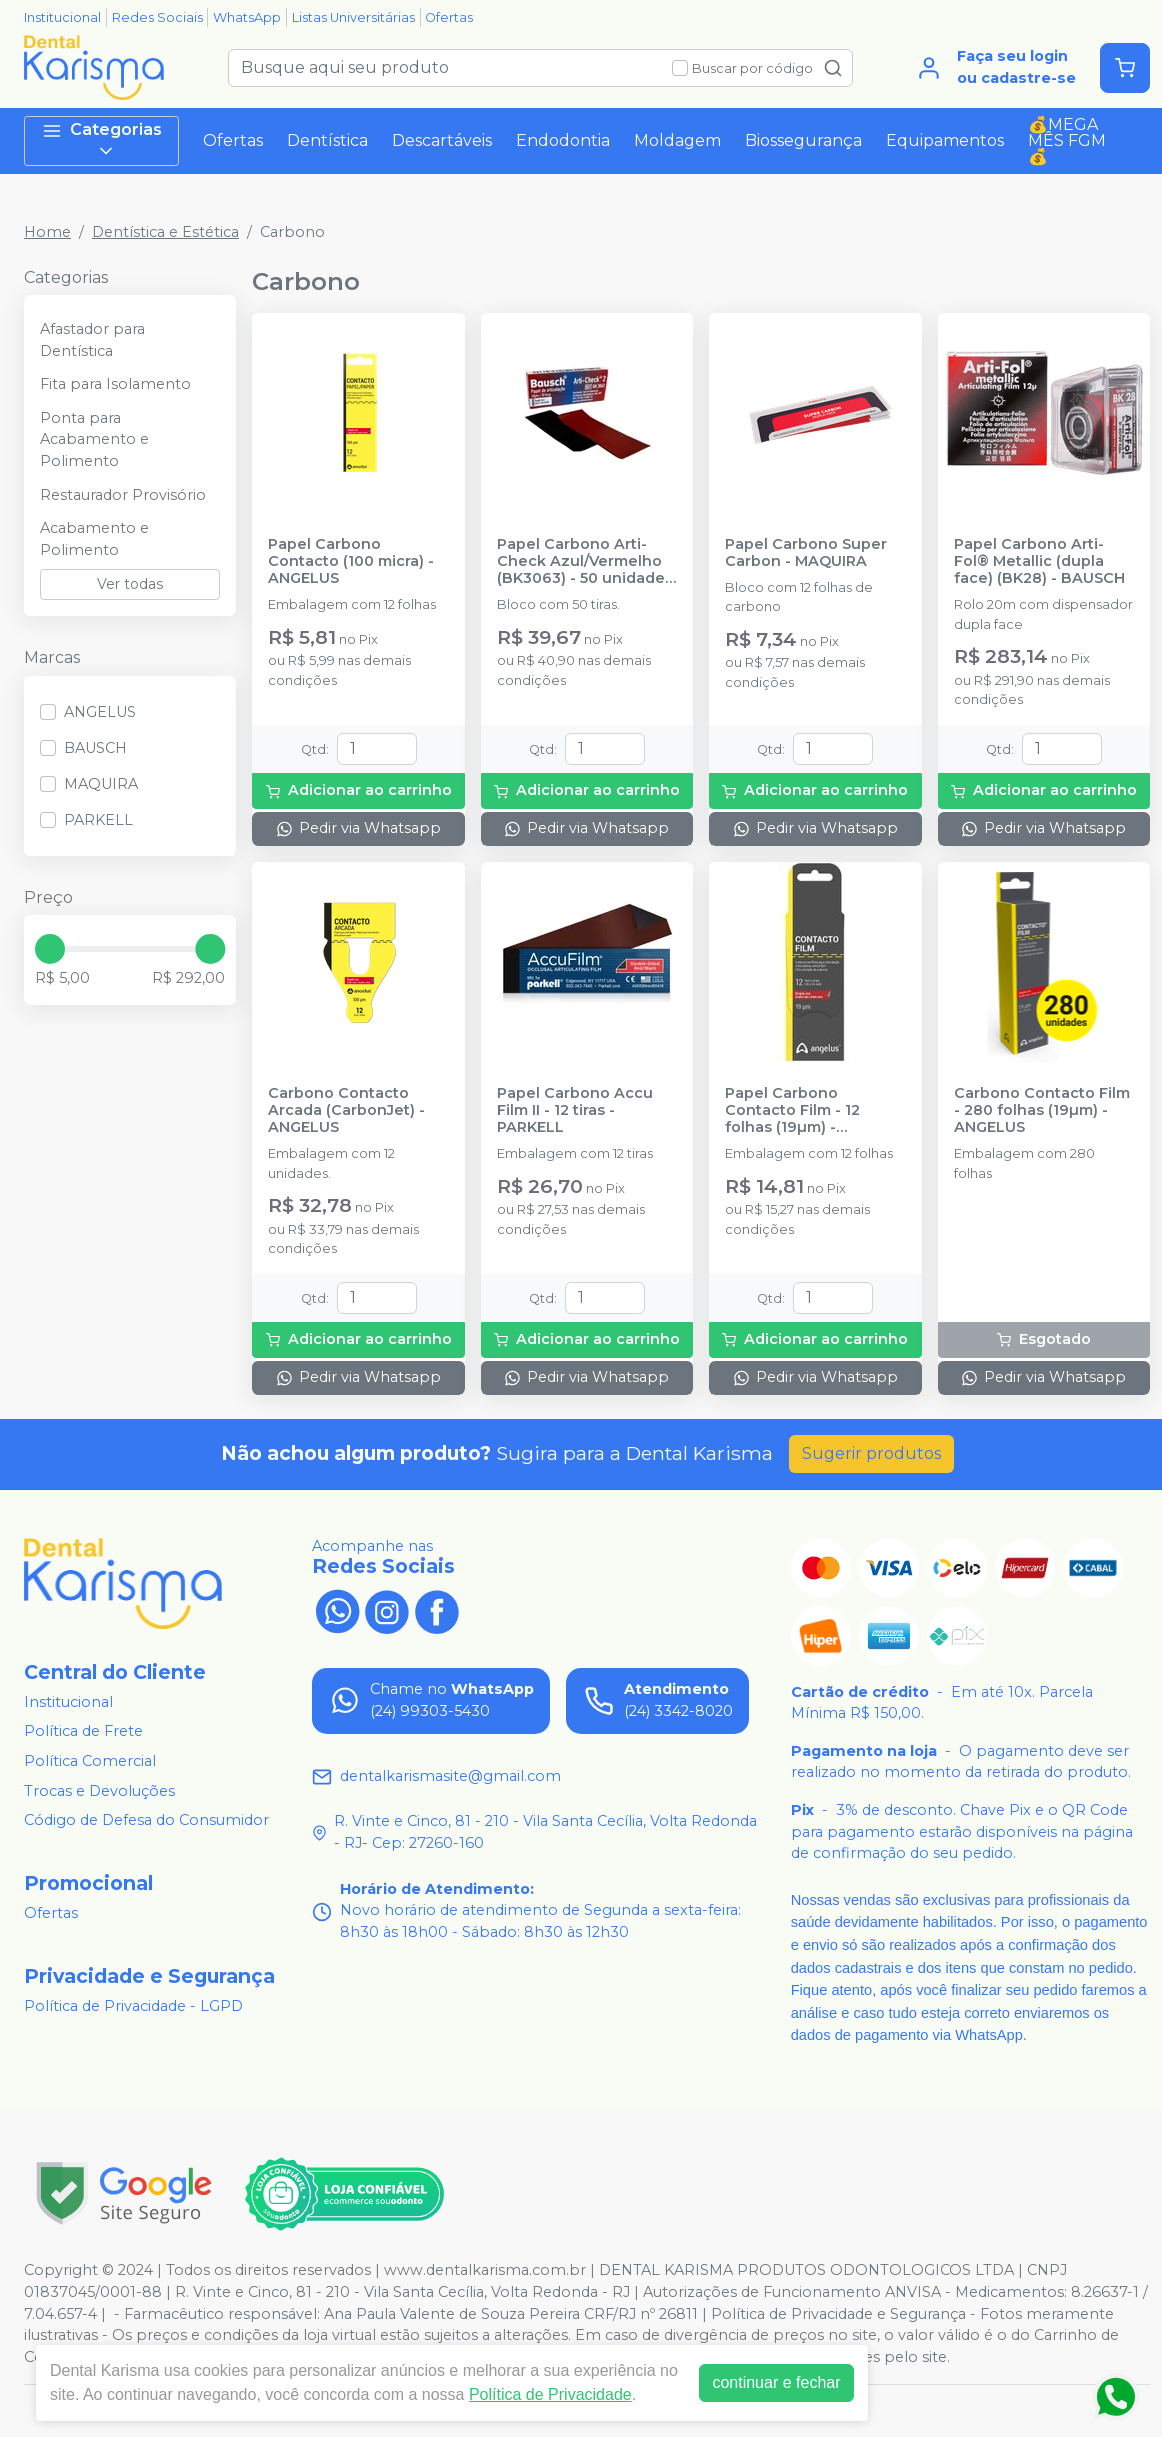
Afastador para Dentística (92, 340)
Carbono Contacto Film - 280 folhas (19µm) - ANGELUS (1042, 1111)
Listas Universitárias (353, 17)
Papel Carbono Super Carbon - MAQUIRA (806, 553)
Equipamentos (945, 140)
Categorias (102, 140)
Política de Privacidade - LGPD (133, 2006)
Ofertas (449, 17)
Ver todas (130, 584)
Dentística (327, 140)
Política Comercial (90, 1761)
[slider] (50, 949)
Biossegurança (803, 140)
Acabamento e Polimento (94, 539)
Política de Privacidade (550, 2394)
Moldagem (677, 140)
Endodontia (563, 140)
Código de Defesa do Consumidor (146, 1820)
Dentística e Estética (165, 232)
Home (47, 232)
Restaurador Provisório (123, 495)
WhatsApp (247, 17)
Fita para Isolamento (115, 384)
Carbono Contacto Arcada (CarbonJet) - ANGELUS (346, 1111)
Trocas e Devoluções (99, 1791)
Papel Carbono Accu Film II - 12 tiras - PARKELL (575, 1111)
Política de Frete (83, 1732)
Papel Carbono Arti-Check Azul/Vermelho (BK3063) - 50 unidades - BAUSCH (585, 562)
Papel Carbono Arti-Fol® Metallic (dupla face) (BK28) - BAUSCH (1039, 562)
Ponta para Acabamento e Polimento (94, 439)
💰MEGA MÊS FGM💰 (1067, 140)
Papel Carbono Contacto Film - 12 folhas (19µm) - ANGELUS (792, 1111)
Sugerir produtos (871, 1453)
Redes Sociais (157, 17)
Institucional (62, 17)
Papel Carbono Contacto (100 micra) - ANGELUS (351, 562)
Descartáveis (442, 140)
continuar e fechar (776, 2382)
